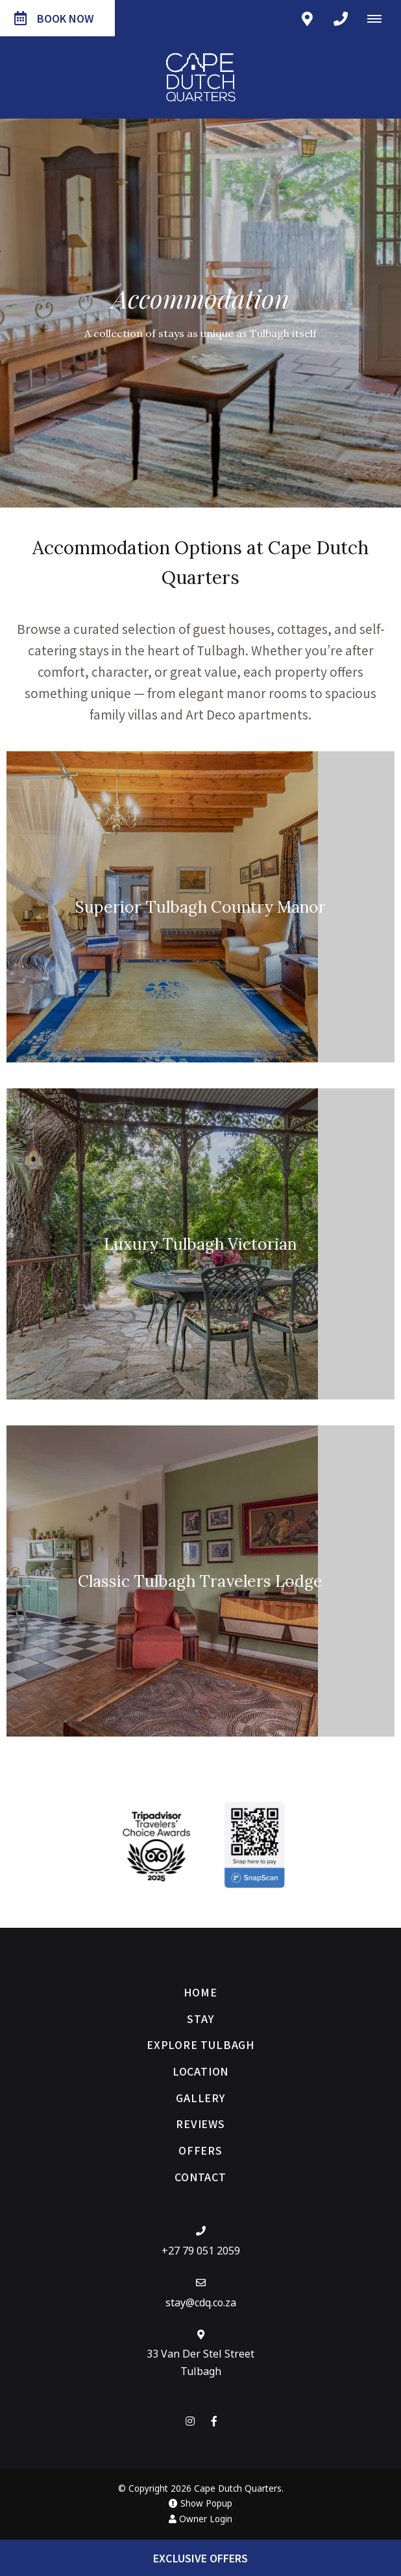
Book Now (53, 18)
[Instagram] (190, 2421)
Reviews (200, 2123)
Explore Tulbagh (200, 2044)
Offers (200, 2150)
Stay (200, 2018)
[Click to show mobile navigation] (379, 18)
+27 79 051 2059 (201, 2250)
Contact (200, 2176)
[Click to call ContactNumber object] (341, 18)
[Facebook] (214, 2421)
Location (200, 2071)
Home (200, 1992)
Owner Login (200, 2519)
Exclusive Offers (200, 2558)
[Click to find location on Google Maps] (307, 18)
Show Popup (200, 2503)
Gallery (200, 2097)
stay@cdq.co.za (200, 2302)
